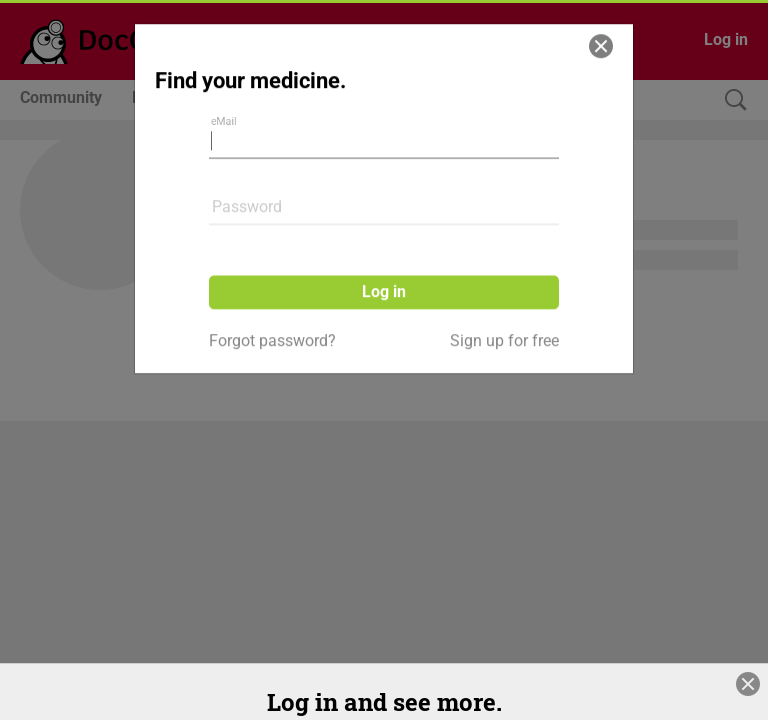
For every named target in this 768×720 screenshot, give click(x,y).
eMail (224, 90)
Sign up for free (504, 308)
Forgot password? (272, 308)
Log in (384, 259)
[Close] (601, 14)
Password (247, 174)
